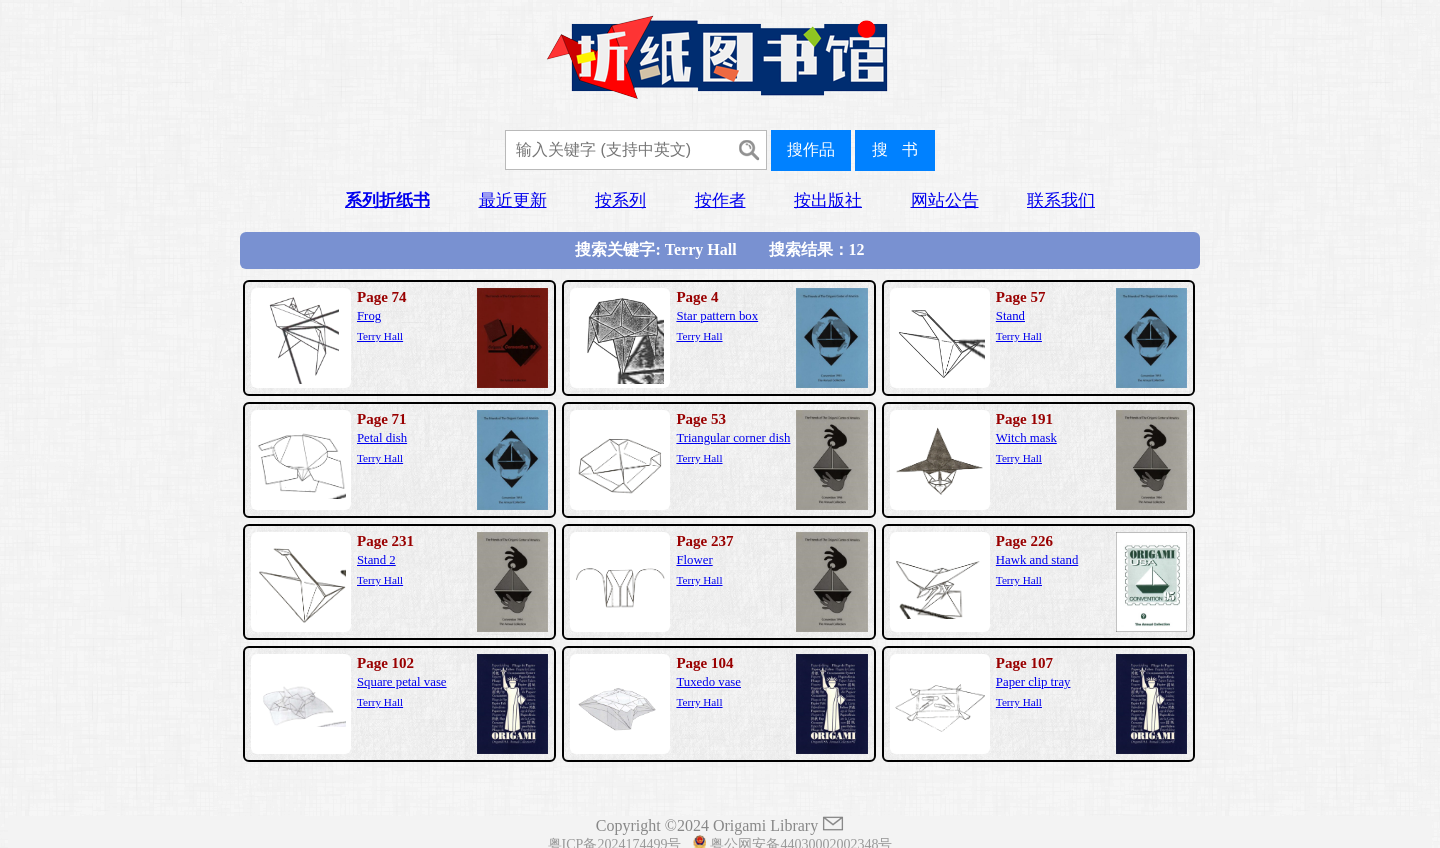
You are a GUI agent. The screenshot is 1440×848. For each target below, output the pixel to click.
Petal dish (382, 438)
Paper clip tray (1033, 682)
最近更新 (513, 200)
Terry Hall (380, 336)
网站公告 (945, 200)
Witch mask (1026, 438)
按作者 (720, 200)
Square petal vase (402, 682)
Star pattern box (717, 316)
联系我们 (1061, 200)
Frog (369, 316)
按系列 (620, 200)
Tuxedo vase (708, 682)
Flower (694, 560)
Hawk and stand (1037, 560)
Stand (1010, 316)
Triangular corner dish (733, 438)
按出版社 (828, 200)
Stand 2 (376, 560)
